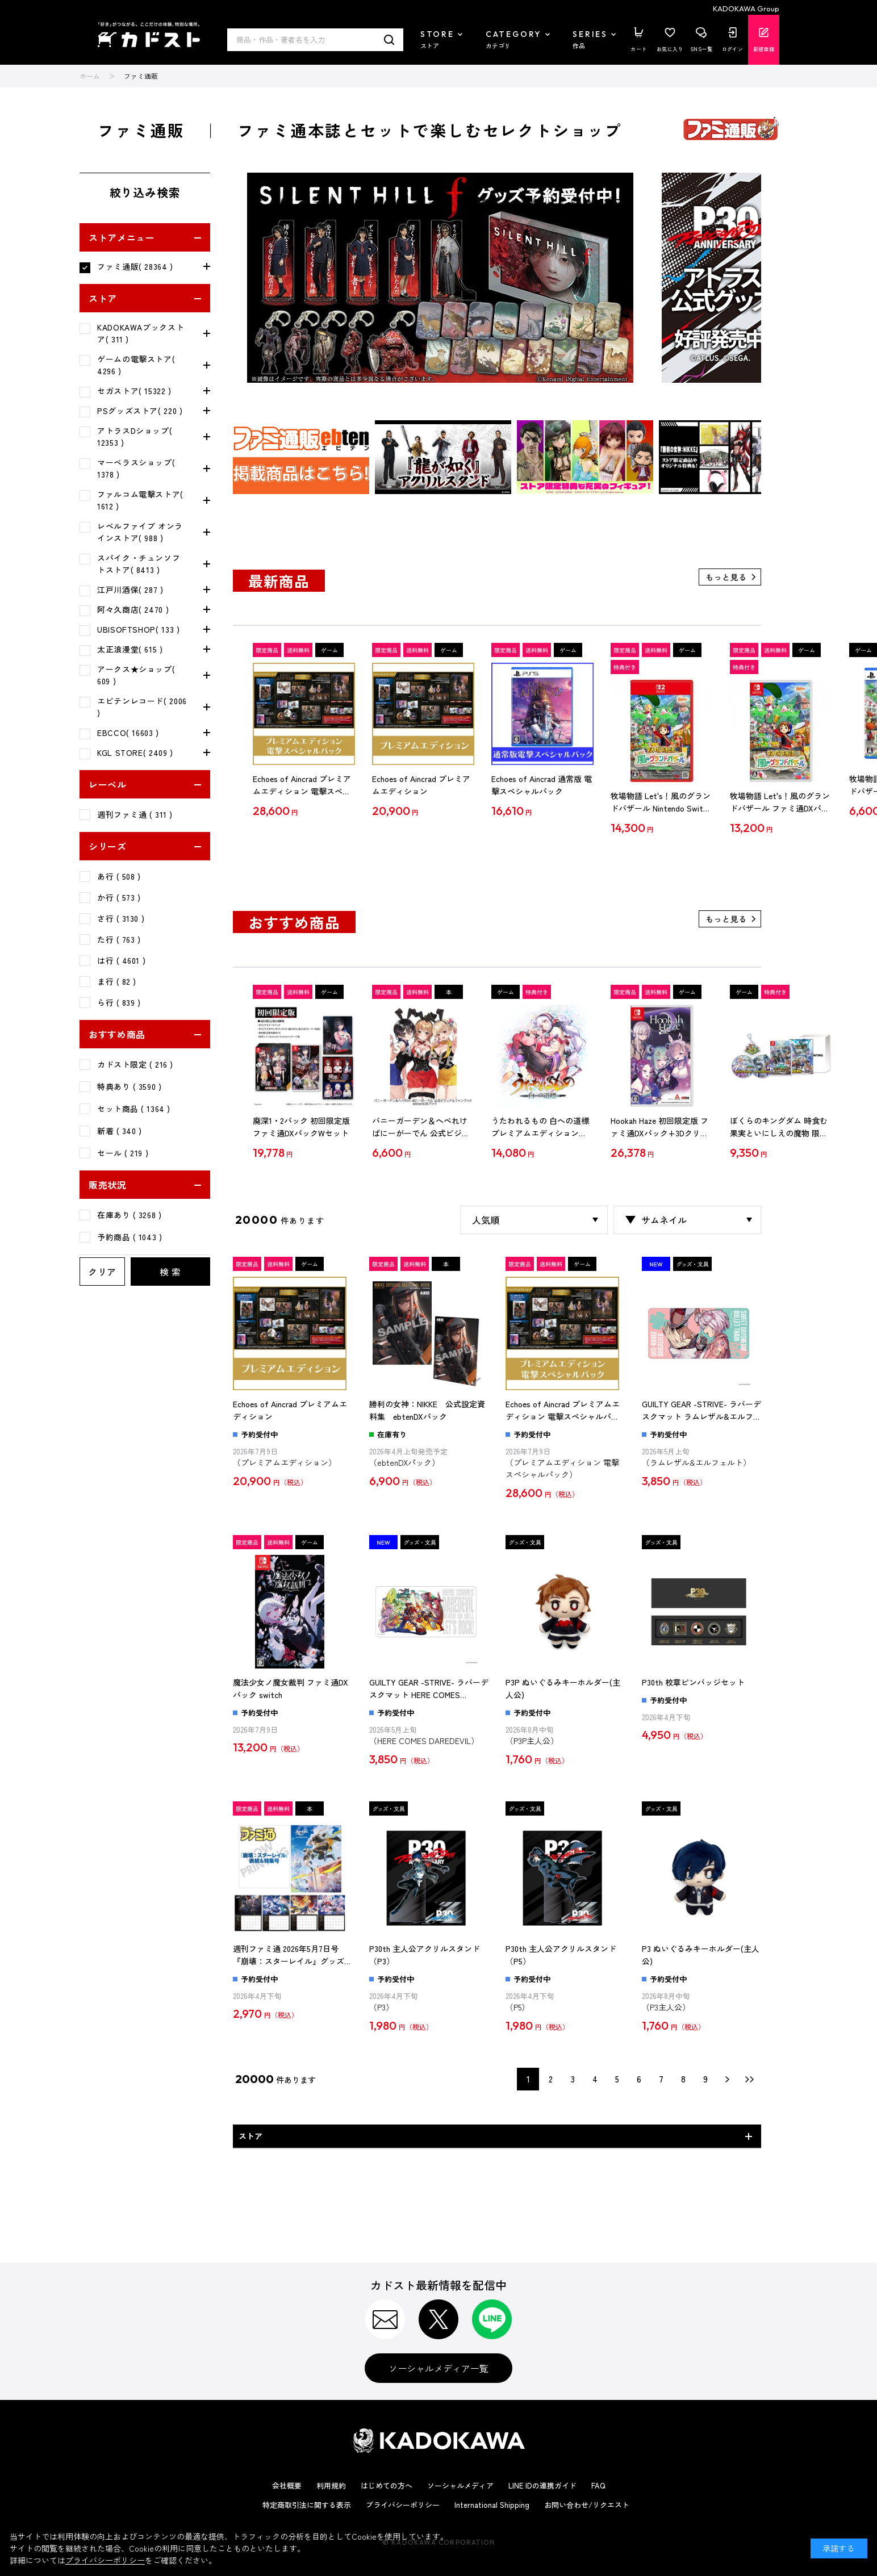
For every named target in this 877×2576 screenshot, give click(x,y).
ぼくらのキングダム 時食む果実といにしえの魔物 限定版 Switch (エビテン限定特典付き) (779, 1127)
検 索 (170, 1271)
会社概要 (287, 2485)
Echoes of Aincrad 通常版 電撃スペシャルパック (541, 785)
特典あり (129, 1086)
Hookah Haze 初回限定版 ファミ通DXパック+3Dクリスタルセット (659, 1127)
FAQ (598, 2485)
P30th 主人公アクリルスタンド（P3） (424, 1955)
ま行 (116, 981)
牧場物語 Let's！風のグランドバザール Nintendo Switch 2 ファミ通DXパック (661, 802)
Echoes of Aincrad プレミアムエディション (421, 785)
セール (122, 1153)
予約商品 (129, 1237)
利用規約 (331, 2485)
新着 (119, 1130)
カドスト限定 (135, 1064)
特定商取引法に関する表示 (306, 2504)
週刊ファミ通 (135, 814)
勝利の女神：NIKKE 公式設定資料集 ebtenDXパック (427, 1410)
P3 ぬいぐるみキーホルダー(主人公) (700, 1955)
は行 (121, 960)
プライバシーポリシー (403, 2504)
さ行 (120, 918)
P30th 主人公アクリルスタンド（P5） (561, 1955)
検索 (389, 39)
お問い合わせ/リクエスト (586, 2504)
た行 (119, 939)
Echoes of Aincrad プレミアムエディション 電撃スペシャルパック (302, 785)
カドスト (149, 34)
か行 (119, 897)
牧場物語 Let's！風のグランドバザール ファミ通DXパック (780, 802)
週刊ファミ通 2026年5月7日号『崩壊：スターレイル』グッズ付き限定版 (292, 1955)
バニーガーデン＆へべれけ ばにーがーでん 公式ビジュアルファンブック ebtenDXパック (421, 1127)
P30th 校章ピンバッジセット (693, 1682)
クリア (102, 1271)
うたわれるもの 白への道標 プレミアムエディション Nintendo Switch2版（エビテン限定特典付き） (542, 1127)
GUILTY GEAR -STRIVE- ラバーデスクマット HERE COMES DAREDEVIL (428, 1688)
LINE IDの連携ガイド (542, 2485)
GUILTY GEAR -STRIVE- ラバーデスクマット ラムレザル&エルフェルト (701, 1410)
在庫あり (129, 1214)
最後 (749, 2079)
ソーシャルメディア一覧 (438, 2368)
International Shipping (491, 2504)
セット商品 (133, 1108)
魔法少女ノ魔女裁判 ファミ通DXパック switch (290, 1688)
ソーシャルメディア (460, 2485)
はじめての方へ (386, 2485)
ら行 (119, 1002)
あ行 (119, 876)
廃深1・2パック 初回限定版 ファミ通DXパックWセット (301, 1127)
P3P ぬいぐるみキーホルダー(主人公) (563, 1688)
